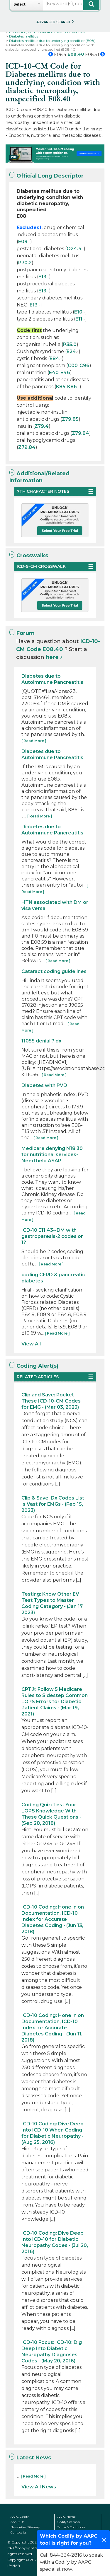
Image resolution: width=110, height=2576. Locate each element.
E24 (71, 351)
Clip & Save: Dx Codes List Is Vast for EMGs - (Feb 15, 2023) (52, 1504)
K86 (72, 386)
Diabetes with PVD (44, 1085)
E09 (23, 241)
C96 (84, 365)
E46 (65, 372)
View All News (38, 2487)
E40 (54, 372)
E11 (78, 319)
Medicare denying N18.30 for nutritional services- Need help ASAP (52, 1154)
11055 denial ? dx (41, 1041)
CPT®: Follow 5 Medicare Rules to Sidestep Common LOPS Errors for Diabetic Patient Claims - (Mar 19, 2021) (54, 1701)
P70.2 (25, 262)
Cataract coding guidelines (54, 971)
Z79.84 (80, 433)
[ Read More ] (33, 741)
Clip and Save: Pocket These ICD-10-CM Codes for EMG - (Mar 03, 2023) (51, 1401)
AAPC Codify (19, 2517)
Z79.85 (70, 419)
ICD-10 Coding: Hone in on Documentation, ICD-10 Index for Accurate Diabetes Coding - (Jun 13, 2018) (52, 1919)
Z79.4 (42, 426)
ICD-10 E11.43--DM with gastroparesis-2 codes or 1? (52, 1236)
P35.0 (70, 344)
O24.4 (74, 248)
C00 (73, 365)
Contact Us (18, 2532)
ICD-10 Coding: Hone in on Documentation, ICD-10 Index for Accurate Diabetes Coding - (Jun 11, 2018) (52, 2028)
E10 (78, 312)
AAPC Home (66, 2517)
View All (31, 1344)
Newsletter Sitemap (25, 2527)
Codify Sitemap (68, 2522)
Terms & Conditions (71, 2527)
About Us (17, 2522)
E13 (42, 277)
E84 (54, 358)
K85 (60, 386)
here (52, 657)
